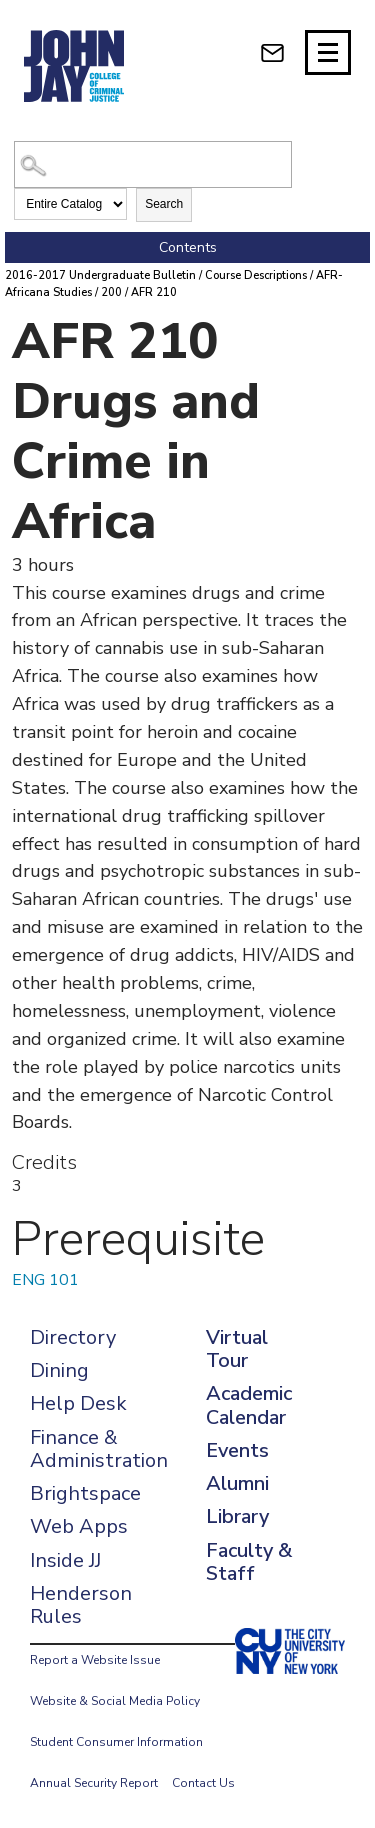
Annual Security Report (94, 1783)
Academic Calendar (249, 1405)
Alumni (237, 1483)
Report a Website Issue (95, 1660)
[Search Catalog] (152, 164)
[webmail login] (272, 52)
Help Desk (78, 1403)
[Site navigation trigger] (328, 52)
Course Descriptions (256, 275)
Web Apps (79, 1526)
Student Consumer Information (116, 1742)
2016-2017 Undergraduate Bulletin (100, 275)
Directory (73, 1337)
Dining (59, 1370)
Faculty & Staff (249, 1562)
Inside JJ (65, 1560)
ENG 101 (45, 1280)
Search (164, 204)
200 (111, 292)
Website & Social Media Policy (115, 1701)
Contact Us (203, 1783)
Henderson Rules (81, 1605)
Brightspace (85, 1493)
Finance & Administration (99, 1449)
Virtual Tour (237, 1349)
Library (237, 1516)
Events (237, 1450)
